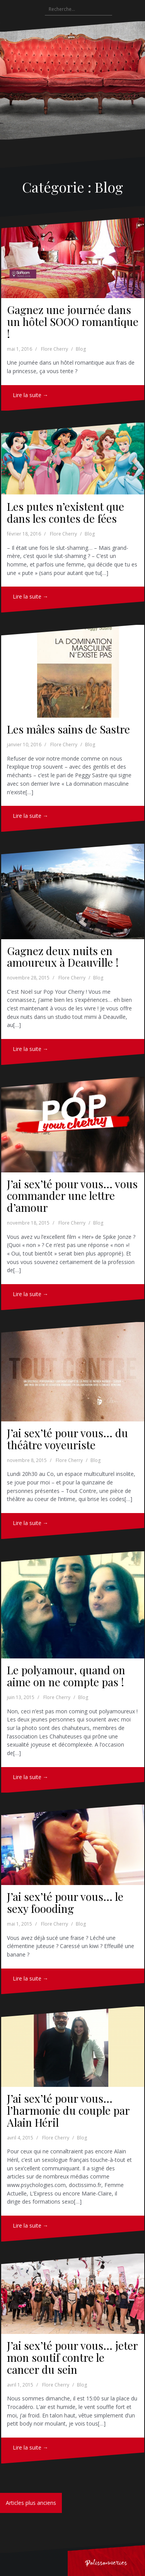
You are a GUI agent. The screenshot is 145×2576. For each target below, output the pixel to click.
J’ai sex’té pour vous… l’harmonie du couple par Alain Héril (68, 2110)
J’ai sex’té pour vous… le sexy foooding (65, 1902)
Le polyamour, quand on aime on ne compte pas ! (66, 1676)
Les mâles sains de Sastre (68, 729)
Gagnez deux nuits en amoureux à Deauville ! (63, 956)
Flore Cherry (54, 349)
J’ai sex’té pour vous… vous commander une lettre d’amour (72, 1196)
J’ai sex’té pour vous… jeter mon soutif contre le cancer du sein (72, 2357)
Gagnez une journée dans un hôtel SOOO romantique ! (72, 321)
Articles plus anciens (31, 2502)
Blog (81, 349)
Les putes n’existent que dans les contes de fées (65, 512)
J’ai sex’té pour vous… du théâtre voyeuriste (67, 1439)
